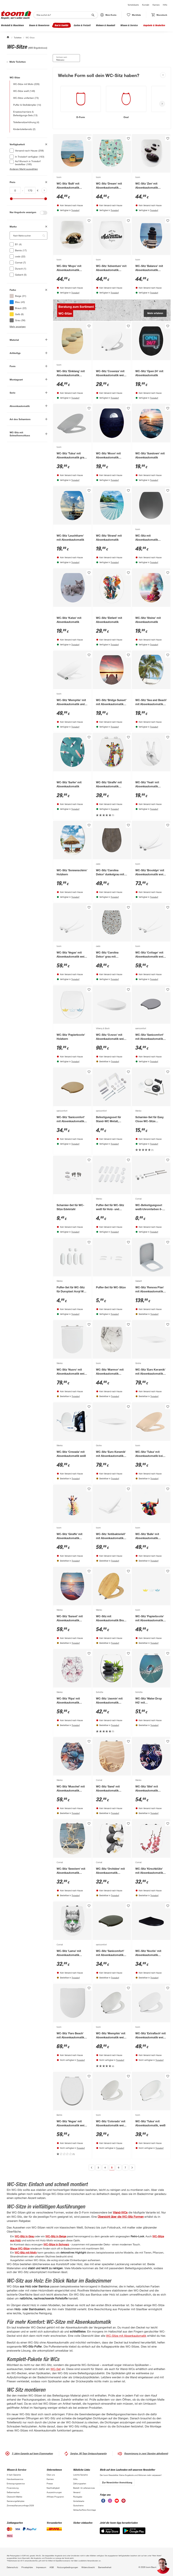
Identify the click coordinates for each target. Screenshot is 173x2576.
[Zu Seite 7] (125, 2167)
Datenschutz (12, 2567)
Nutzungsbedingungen (67, 2567)
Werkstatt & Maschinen (12, 25)
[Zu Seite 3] (98, 2167)
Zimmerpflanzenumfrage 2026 (20, 2505)
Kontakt (145, 4)
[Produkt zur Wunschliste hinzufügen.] (89, 138)
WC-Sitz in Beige (55, 2236)
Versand (76, 2492)
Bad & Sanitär (61, 25)
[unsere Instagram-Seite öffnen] (110, 2501)
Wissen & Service (129, 25)
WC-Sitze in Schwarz (56, 2244)
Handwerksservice (15, 2479)
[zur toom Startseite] (16, 15)
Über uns (51, 2474)
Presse (50, 2483)
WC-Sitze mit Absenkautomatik (126, 2335)
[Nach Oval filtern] (126, 99)
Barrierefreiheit (104, 2567)
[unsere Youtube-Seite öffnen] (117, 2501)
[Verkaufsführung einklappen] (163, 75)
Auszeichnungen (54, 2492)
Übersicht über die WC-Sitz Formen (121, 2216)
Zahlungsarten (79, 2483)
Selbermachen (13, 2492)
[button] (108, 14)
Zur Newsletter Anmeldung (117, 2482)
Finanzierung (13, 2488)
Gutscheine (78, 2505)
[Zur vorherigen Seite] (91, 2167)
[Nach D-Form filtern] (80, 99)
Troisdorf (75, 210)
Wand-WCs (120, 2212)
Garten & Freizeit (82, 25)
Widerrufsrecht (88, 2567)
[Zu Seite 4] (105, 2167)
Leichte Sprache (80, 2474)
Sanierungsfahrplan (15, 2501)
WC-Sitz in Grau (24, 2236)
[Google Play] (134, 2530)
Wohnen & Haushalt (105, 25)
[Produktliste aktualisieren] (44, 190)
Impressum (41, 2567)
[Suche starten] (93, 15)
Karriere (156, 4)
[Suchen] (63, 14)
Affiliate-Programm (55, 2496)
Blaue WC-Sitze (20, 2248)
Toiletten (18, 37)
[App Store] (110, 2530)
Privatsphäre (27, 2567)
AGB (52, 2567)
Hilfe (165, 4)
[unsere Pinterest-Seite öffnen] (123, 2501)
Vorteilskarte (133, 4)
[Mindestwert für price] (15, 190)
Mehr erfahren (155, 313)
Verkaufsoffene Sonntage (84, 2509)
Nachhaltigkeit (53, 2488)
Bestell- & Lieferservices (84, 2488)
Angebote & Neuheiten (154, 25)
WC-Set (56, 2369)
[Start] (8, 37)
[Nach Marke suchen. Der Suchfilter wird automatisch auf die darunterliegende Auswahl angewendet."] (28, 235)
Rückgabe (77, 2496)
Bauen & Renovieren (39, 25)
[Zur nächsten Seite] (132, 2167)
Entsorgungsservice (16, 2483)
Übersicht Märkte (14, 2496)
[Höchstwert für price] (30, 190)
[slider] (11, 198)
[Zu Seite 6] (118, 2167)
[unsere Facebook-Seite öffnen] (103, 2501)
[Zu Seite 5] (112, 2167)
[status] (134, 14)
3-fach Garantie (14, 2474)
